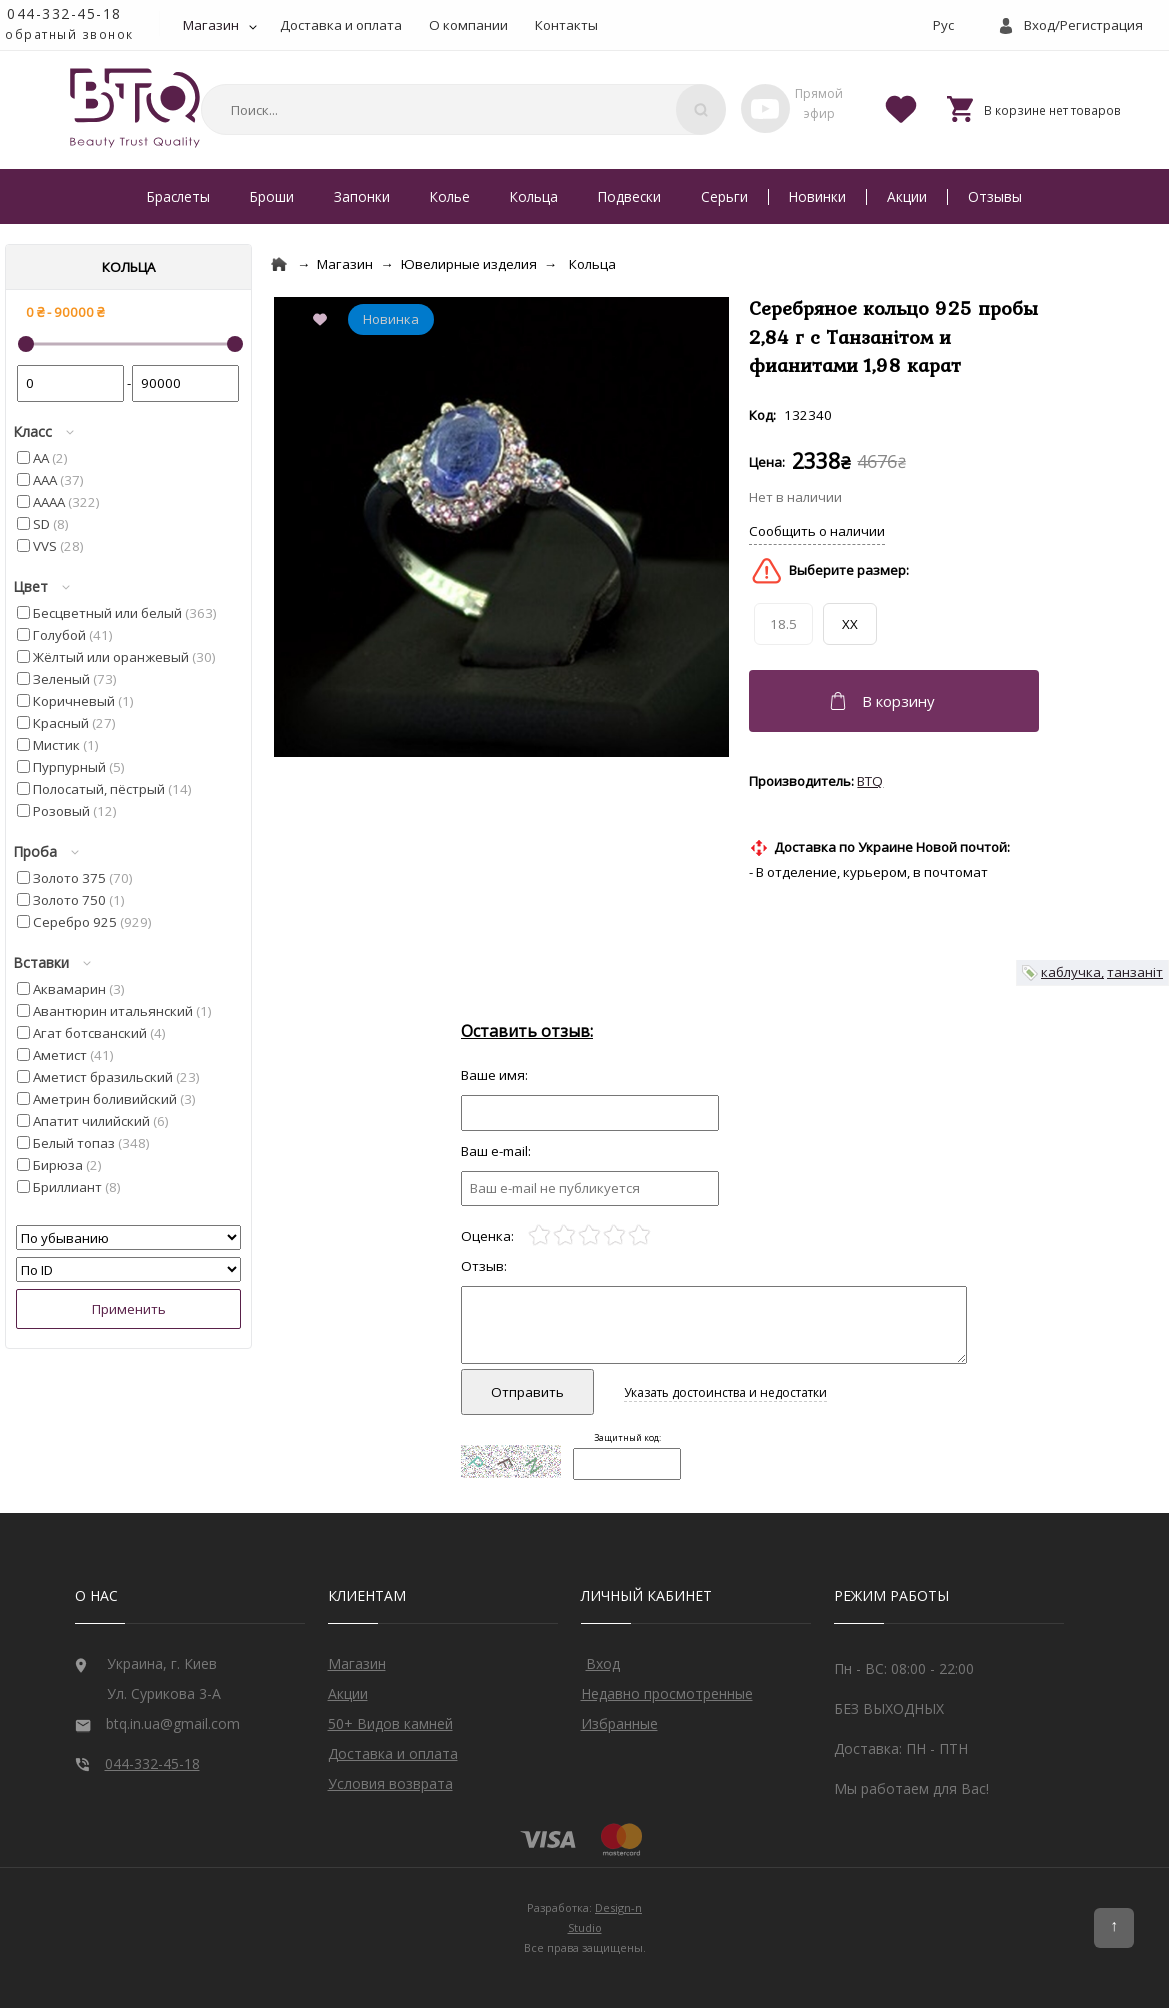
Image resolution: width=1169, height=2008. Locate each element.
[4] (614, 1235)
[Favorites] (901, 108)
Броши (272, 196)
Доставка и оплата (341, 25)
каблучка (1071, 972)
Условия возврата (390, 1783)
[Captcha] (627, 1464)
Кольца (534, 196)
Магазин (211, 25)
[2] (564, 1235)
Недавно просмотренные (667, 1693)
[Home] (279, 264)
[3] (589, 1235)
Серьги (724, 196)
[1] (539, 1235)
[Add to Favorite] (324, 321)
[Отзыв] (590, 1112)
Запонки (362, 196)
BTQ (870, 781)
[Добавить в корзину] (896, 701)
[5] (639, 1235)
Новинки (817, 196)
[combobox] (460, 109)
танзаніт (1135, 972)
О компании (468, 25)
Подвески (629, 196)
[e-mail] (590, 1188)
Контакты (566, 25)
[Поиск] (701, 109)
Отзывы (995, 196)
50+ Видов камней (390, 1723)
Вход (603, 1663)
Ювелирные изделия (469, 264)
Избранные (619, 1723)
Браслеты (178, 196)
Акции (907, 196)
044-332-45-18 (64, 13)
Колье (450, 196)
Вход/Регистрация (1083, 25)
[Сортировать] (128, 1237)
